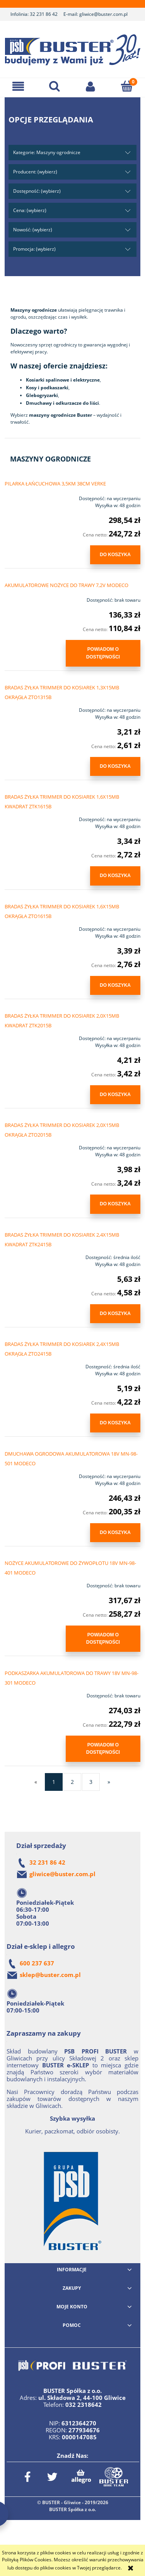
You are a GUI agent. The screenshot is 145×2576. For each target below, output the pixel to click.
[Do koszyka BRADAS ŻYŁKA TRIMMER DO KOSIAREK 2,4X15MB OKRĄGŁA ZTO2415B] (115, 1423)
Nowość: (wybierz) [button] (32, 229)
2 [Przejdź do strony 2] (72, 1781)
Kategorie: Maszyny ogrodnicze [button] (46, 152)
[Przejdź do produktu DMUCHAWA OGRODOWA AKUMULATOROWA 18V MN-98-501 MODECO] (32, 1474)
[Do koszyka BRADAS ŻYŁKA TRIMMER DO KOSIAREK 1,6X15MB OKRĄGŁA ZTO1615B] (115, 985)
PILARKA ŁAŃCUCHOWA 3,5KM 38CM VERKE (55, 483)
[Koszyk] (127, 86)
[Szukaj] (54, 86)
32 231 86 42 (44, 14)
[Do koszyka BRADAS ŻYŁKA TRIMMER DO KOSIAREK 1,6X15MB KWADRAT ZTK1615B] (115, 875)
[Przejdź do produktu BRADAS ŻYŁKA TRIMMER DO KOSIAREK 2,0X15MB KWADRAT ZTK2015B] (32, 1036)
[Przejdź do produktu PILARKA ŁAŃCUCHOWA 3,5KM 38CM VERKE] (32, 496)
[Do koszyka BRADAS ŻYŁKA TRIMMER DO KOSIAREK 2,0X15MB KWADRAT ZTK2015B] (115, 1094)
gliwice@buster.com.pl (103, 14)
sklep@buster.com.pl (50, 1975)
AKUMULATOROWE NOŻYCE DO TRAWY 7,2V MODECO (66, 585)
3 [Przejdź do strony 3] (90, 1781)
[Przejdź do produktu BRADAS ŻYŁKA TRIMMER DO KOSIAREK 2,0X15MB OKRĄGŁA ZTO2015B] (32, 1145)
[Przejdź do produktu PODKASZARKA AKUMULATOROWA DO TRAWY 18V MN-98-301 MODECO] (32, 1693)
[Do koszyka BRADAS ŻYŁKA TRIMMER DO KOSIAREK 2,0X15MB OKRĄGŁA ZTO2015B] (115, 1204)
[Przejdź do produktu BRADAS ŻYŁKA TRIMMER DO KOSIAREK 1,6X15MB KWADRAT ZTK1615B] (32, 817)
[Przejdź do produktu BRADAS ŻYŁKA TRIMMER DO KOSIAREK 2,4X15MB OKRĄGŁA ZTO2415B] (32, 1364)
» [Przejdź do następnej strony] (108, 1781)
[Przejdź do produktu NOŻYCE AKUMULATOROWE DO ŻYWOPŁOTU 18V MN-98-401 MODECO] (32, 1583)
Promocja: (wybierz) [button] (34, 249)
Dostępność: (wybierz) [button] (37, 191)
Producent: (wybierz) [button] (35, 171)
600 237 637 (37, 1963)
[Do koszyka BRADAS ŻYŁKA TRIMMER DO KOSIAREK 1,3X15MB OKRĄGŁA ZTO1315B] (115, 766)
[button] (18, 86)
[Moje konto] (91, 86)
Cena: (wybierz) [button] (29, 210)
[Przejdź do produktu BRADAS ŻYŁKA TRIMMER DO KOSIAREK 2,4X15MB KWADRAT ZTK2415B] (32, 1255)
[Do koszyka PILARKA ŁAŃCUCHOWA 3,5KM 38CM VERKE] (115, 554)
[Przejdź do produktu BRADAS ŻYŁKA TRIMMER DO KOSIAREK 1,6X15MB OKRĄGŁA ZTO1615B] (32, 927)
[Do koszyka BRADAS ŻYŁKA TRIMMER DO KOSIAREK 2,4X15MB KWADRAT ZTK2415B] (115, 1313)
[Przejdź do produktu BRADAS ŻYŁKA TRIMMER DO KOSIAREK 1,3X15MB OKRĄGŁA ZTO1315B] (32, 708)
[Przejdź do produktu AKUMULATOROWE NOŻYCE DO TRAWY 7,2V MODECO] (32, 598)
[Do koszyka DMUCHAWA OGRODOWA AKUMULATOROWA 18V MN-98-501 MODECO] (115, 1532)
